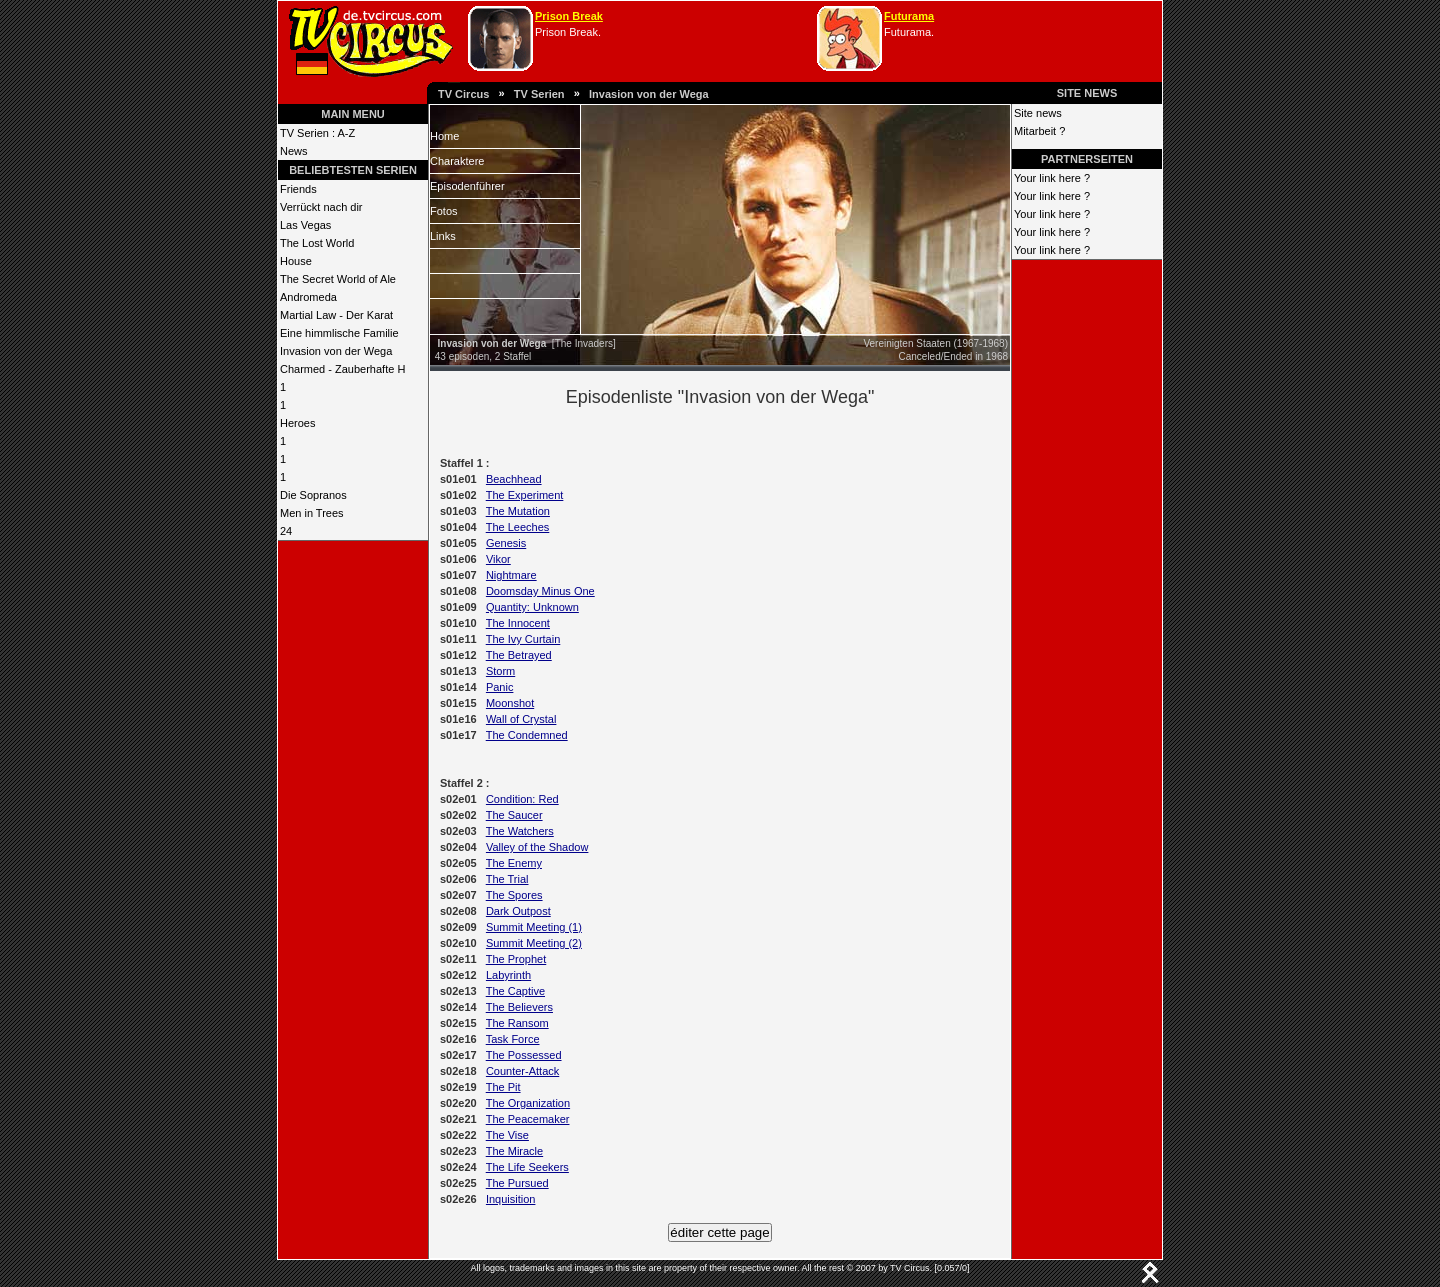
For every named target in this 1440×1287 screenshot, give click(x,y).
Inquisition (511, 1199)
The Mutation (518, 511)
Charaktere (457, 161)
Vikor (498, 559)
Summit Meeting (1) (534, 927)
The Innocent (518, 623)
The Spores (514, 895)
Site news (1038, 113)
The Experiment (525, 495)
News (294, 151)
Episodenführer (467, 186)
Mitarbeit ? (1039, 131)
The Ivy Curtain (523, 639)
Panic (500, 687)
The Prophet (516, 959)
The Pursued (517, 1183)
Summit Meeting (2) (534, 943)
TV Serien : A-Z (317, 133)
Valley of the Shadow (537, 847)
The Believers (519, 1007)
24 (286, 531)
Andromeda (308, 297)
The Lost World (317, 243)
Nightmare (511, 575)
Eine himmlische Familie (339, 333)
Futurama (909, 16)
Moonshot (510, 703)
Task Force (513, 1039)
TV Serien (539, 94)
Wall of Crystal (521, 719)
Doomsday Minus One (540, 591)
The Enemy (514, 863)
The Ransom (517, 1023)
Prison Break (569, 16)
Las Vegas (305, 225)
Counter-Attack (522, 1071)
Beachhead (514, 479)
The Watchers (520, 831)
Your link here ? (1052, 178)
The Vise (507, 1135)
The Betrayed (519, 655)
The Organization (528, 1103)
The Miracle (514, 1151)
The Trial (507, 879)
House (296, 261)
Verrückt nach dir (321, 207)
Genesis (506, 543)
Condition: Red (522, 799)
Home (444, 136)
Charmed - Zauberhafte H (342, 369)
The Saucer (514, 815)
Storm (500, 671)
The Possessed (524, 1055)
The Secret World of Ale (338, 279)
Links (443, 236)
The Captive (515, 991)
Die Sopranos (313, 495)
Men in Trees (312, 513)
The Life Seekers (527, 1167)
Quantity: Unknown (532, 607)
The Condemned (527, 735)
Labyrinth (508, 975)
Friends (298, 189)
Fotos (444, 211)
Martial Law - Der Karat (336, 315)
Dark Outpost (518, 911)
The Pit (503, 1087)
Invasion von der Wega (649, 94)
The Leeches (518, 527)
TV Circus (463, 94)
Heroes (297, 423)
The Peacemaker (528, 1119)
